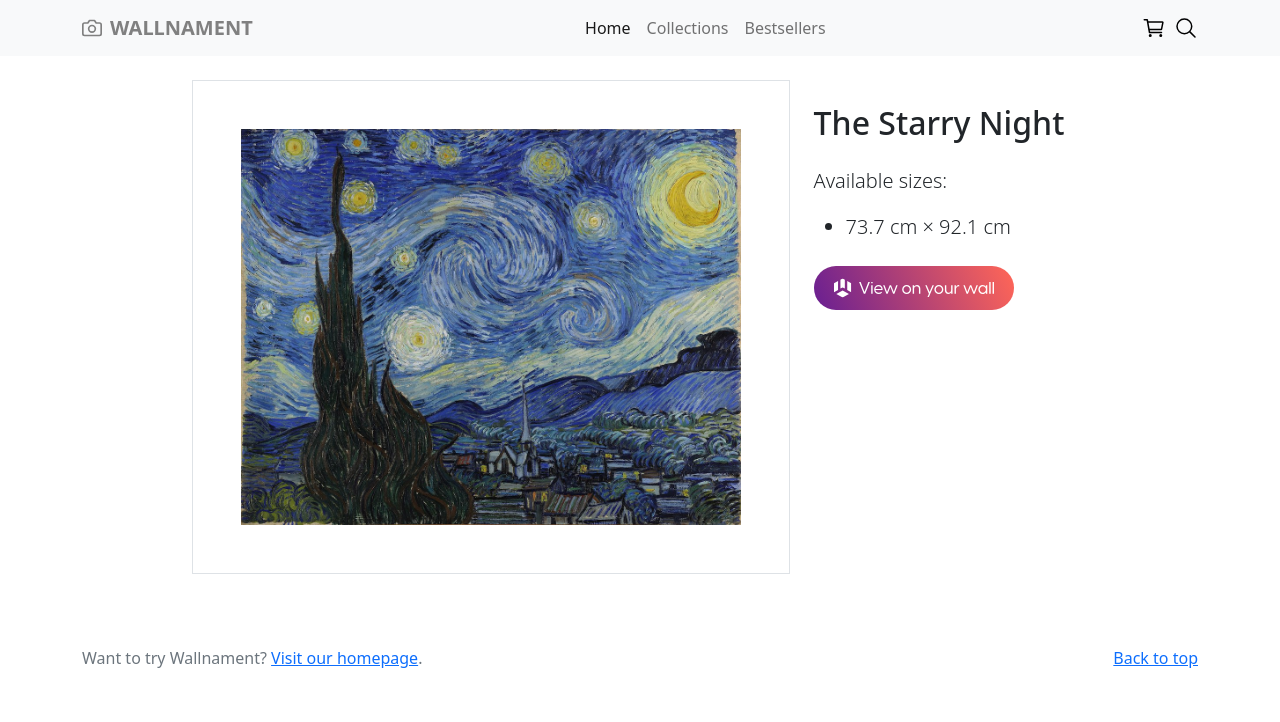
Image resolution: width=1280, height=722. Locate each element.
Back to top (1155, 658)
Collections (688, 28)
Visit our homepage (344, 658)
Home (608, 28)
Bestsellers (785, 28)
